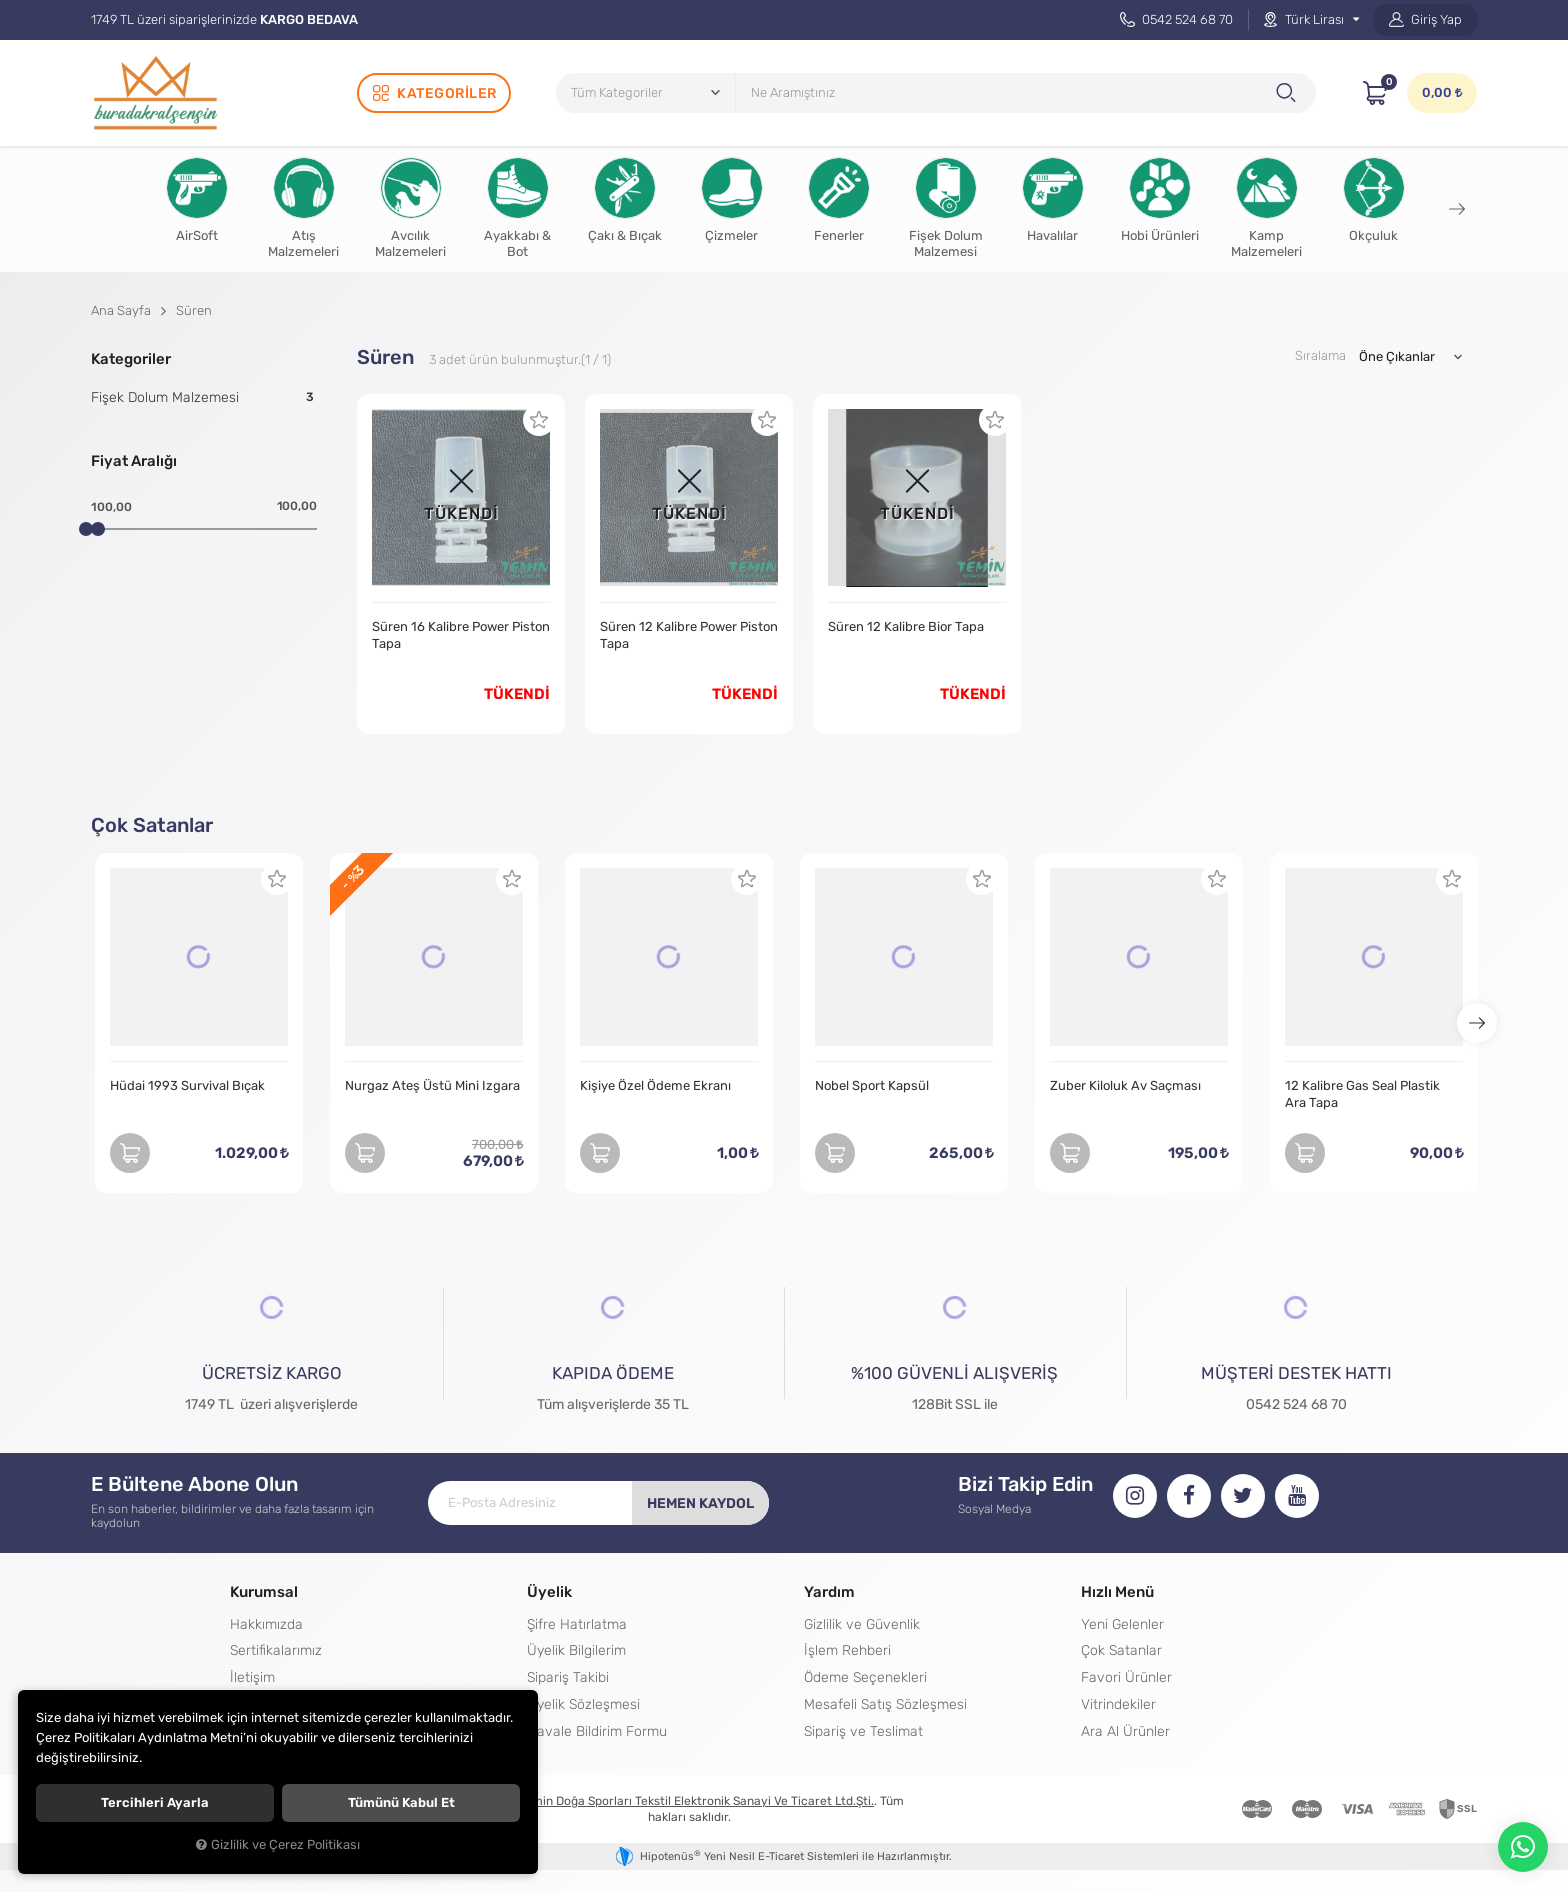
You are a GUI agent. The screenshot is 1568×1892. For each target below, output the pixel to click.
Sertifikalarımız (276, 1650)
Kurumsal (264, 1591)
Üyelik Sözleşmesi (583, 1704)
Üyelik (549, 1591)
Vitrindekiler (1118, 1704)
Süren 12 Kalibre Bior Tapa (906, 626)
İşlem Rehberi (847, 1650)
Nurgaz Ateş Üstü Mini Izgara (432, 1085)
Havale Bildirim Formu (597, 1731)
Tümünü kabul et (401, 1802)
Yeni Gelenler (1122, 1624)
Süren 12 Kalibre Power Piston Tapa (689, 635)
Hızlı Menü (1117, 1591)
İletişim (252, 1677)
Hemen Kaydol (700, 1503)
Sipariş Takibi (568, 1677)
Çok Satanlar (1121, 1650)
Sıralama (1320, 355)
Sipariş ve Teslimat (863, 1731)
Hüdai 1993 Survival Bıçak (187, 1085)
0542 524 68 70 (1176, 19)
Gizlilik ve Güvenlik (862, 1624)
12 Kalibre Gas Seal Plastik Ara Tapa (1362, 1094)
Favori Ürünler (1126, 1677)
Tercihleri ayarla (155, 1802)
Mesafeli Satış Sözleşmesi (885, 1704)
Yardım (829, 1591)
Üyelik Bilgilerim (576, 1650)
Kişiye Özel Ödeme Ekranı (655, 1085)
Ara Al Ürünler (1125, 1731)
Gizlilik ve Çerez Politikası (278, 1845)
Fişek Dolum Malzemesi (204, 397)
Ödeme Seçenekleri (865, 1677)
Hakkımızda (266, 1624)
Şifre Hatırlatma (577, 1624)
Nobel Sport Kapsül (872, 1085)
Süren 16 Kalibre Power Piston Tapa (461, 635)
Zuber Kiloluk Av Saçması (1125, 1085)
